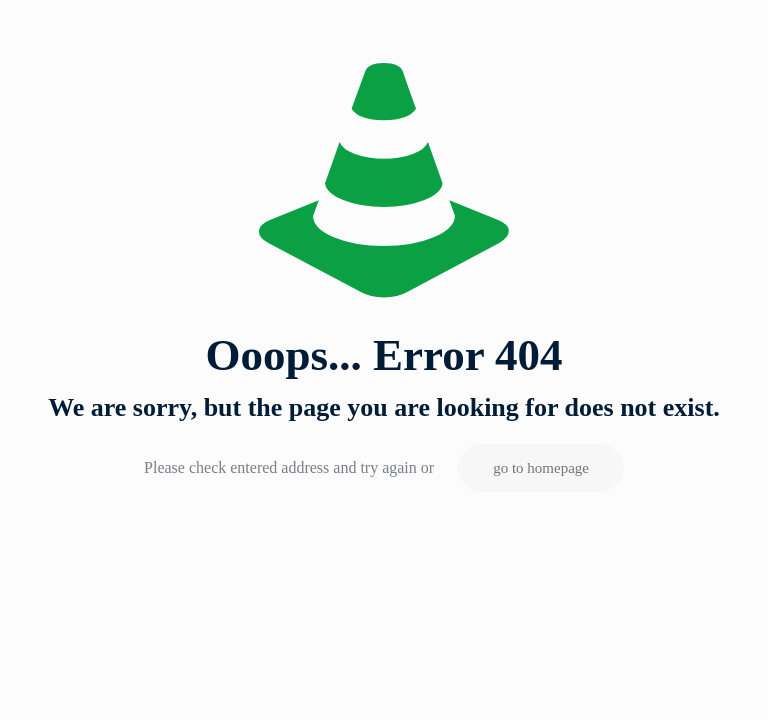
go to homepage (541, 468)
